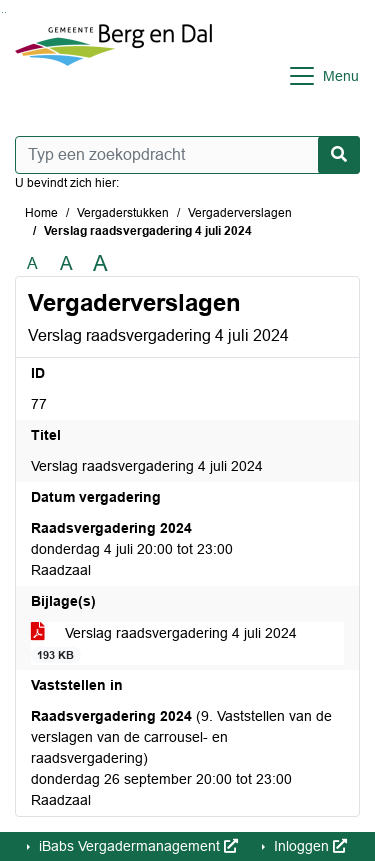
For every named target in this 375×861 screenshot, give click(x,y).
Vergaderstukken (123, 213)
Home (41, 213)
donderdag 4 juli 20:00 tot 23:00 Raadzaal (132, 549)
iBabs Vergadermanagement (136, 846)
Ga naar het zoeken (2, 12)
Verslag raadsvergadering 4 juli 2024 (164, 644)
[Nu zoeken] (339, 155)
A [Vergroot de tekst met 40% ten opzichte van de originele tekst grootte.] (100, 264)
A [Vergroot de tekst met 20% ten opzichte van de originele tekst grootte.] (66, 263)
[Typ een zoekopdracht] (187, 155)
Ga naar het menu (5, 12)
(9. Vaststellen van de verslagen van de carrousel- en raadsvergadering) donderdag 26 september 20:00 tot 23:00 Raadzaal (181, 758)
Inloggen (308, 846)
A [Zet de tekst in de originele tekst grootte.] (32, 263)
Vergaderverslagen (240, 213)
